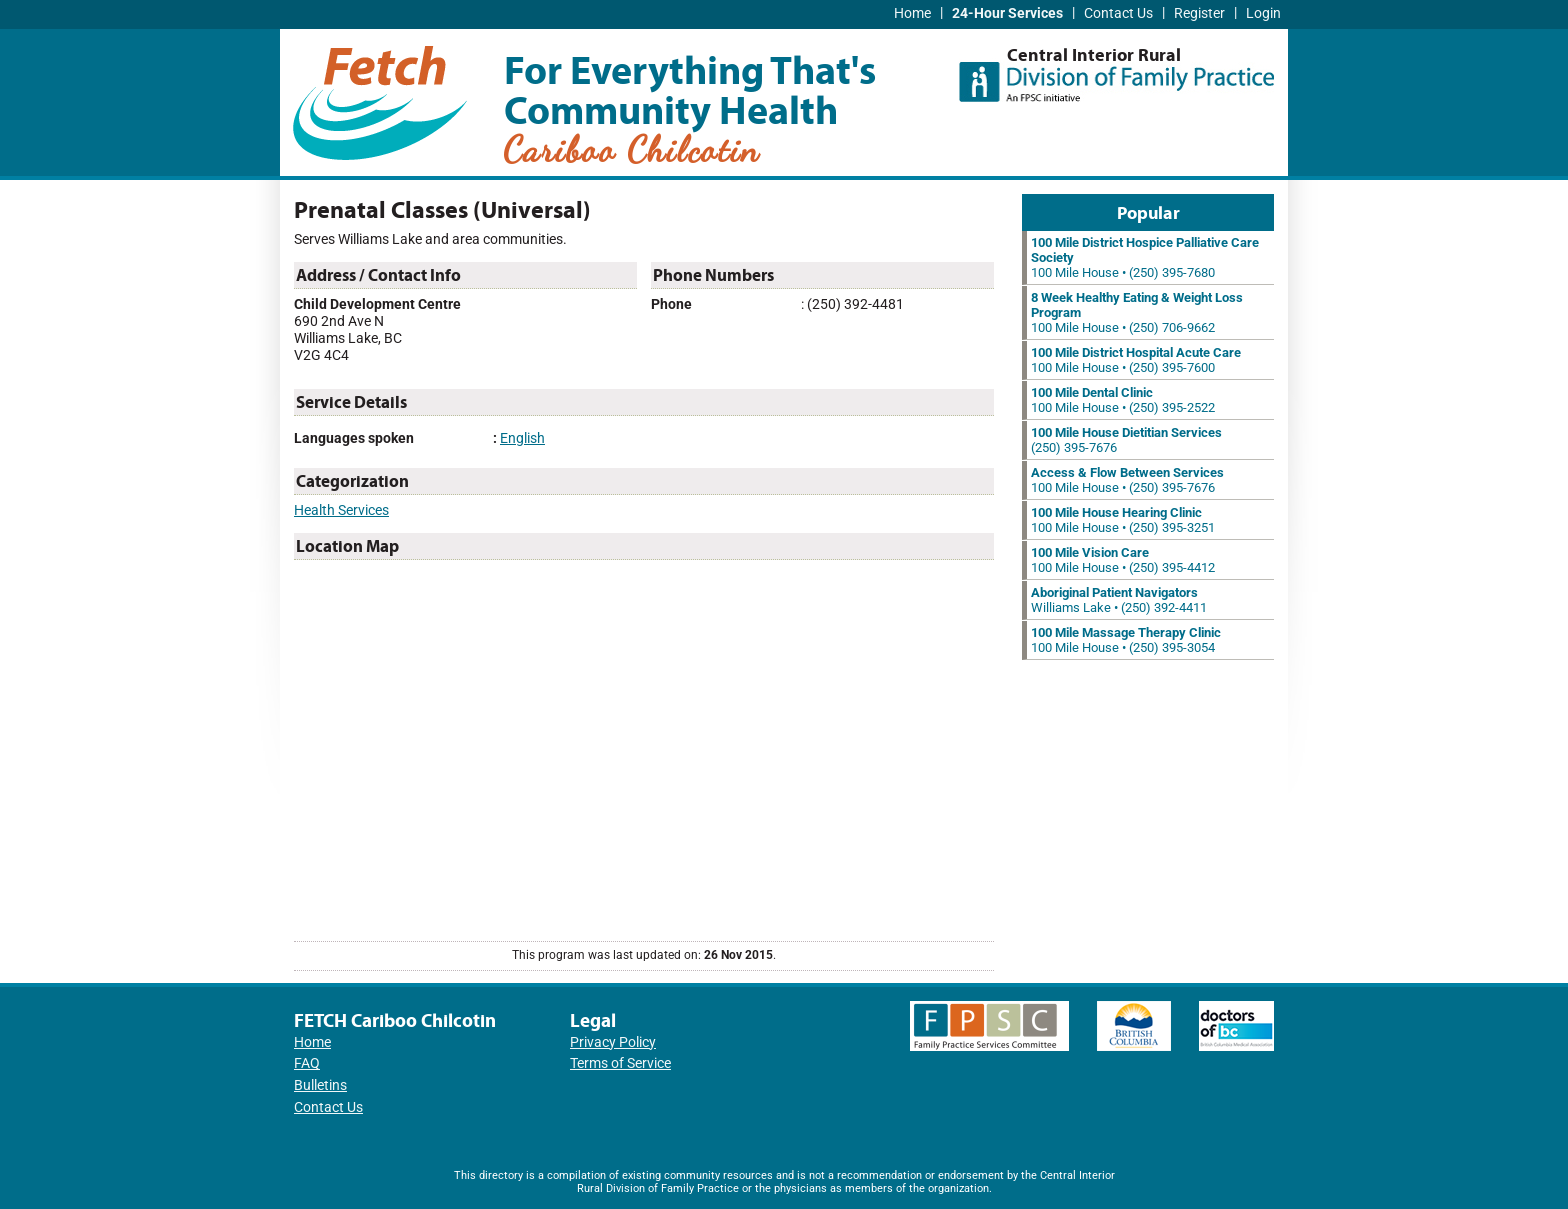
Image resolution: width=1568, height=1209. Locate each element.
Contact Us (1118, 13)
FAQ (307, 1063)
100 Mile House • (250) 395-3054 (1126, 640)
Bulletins (320, 1085)
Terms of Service (620, 1063)
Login (1263, 13)
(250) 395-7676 (1126, 440)
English (522, 438)
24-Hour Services (1007, 13)
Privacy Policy (613, 1042)
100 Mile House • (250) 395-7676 (1127, 480)
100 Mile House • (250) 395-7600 (1136, 360)
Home (912, 13)
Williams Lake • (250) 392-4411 (1119, 600)
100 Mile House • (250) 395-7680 (1145, 257)
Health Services (341, 510)
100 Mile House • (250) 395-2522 (1123, 400)
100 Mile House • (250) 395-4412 (1123, 560)
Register (1199, 13)
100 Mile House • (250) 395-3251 (1123, 520)
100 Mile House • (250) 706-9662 (1137, 312)
